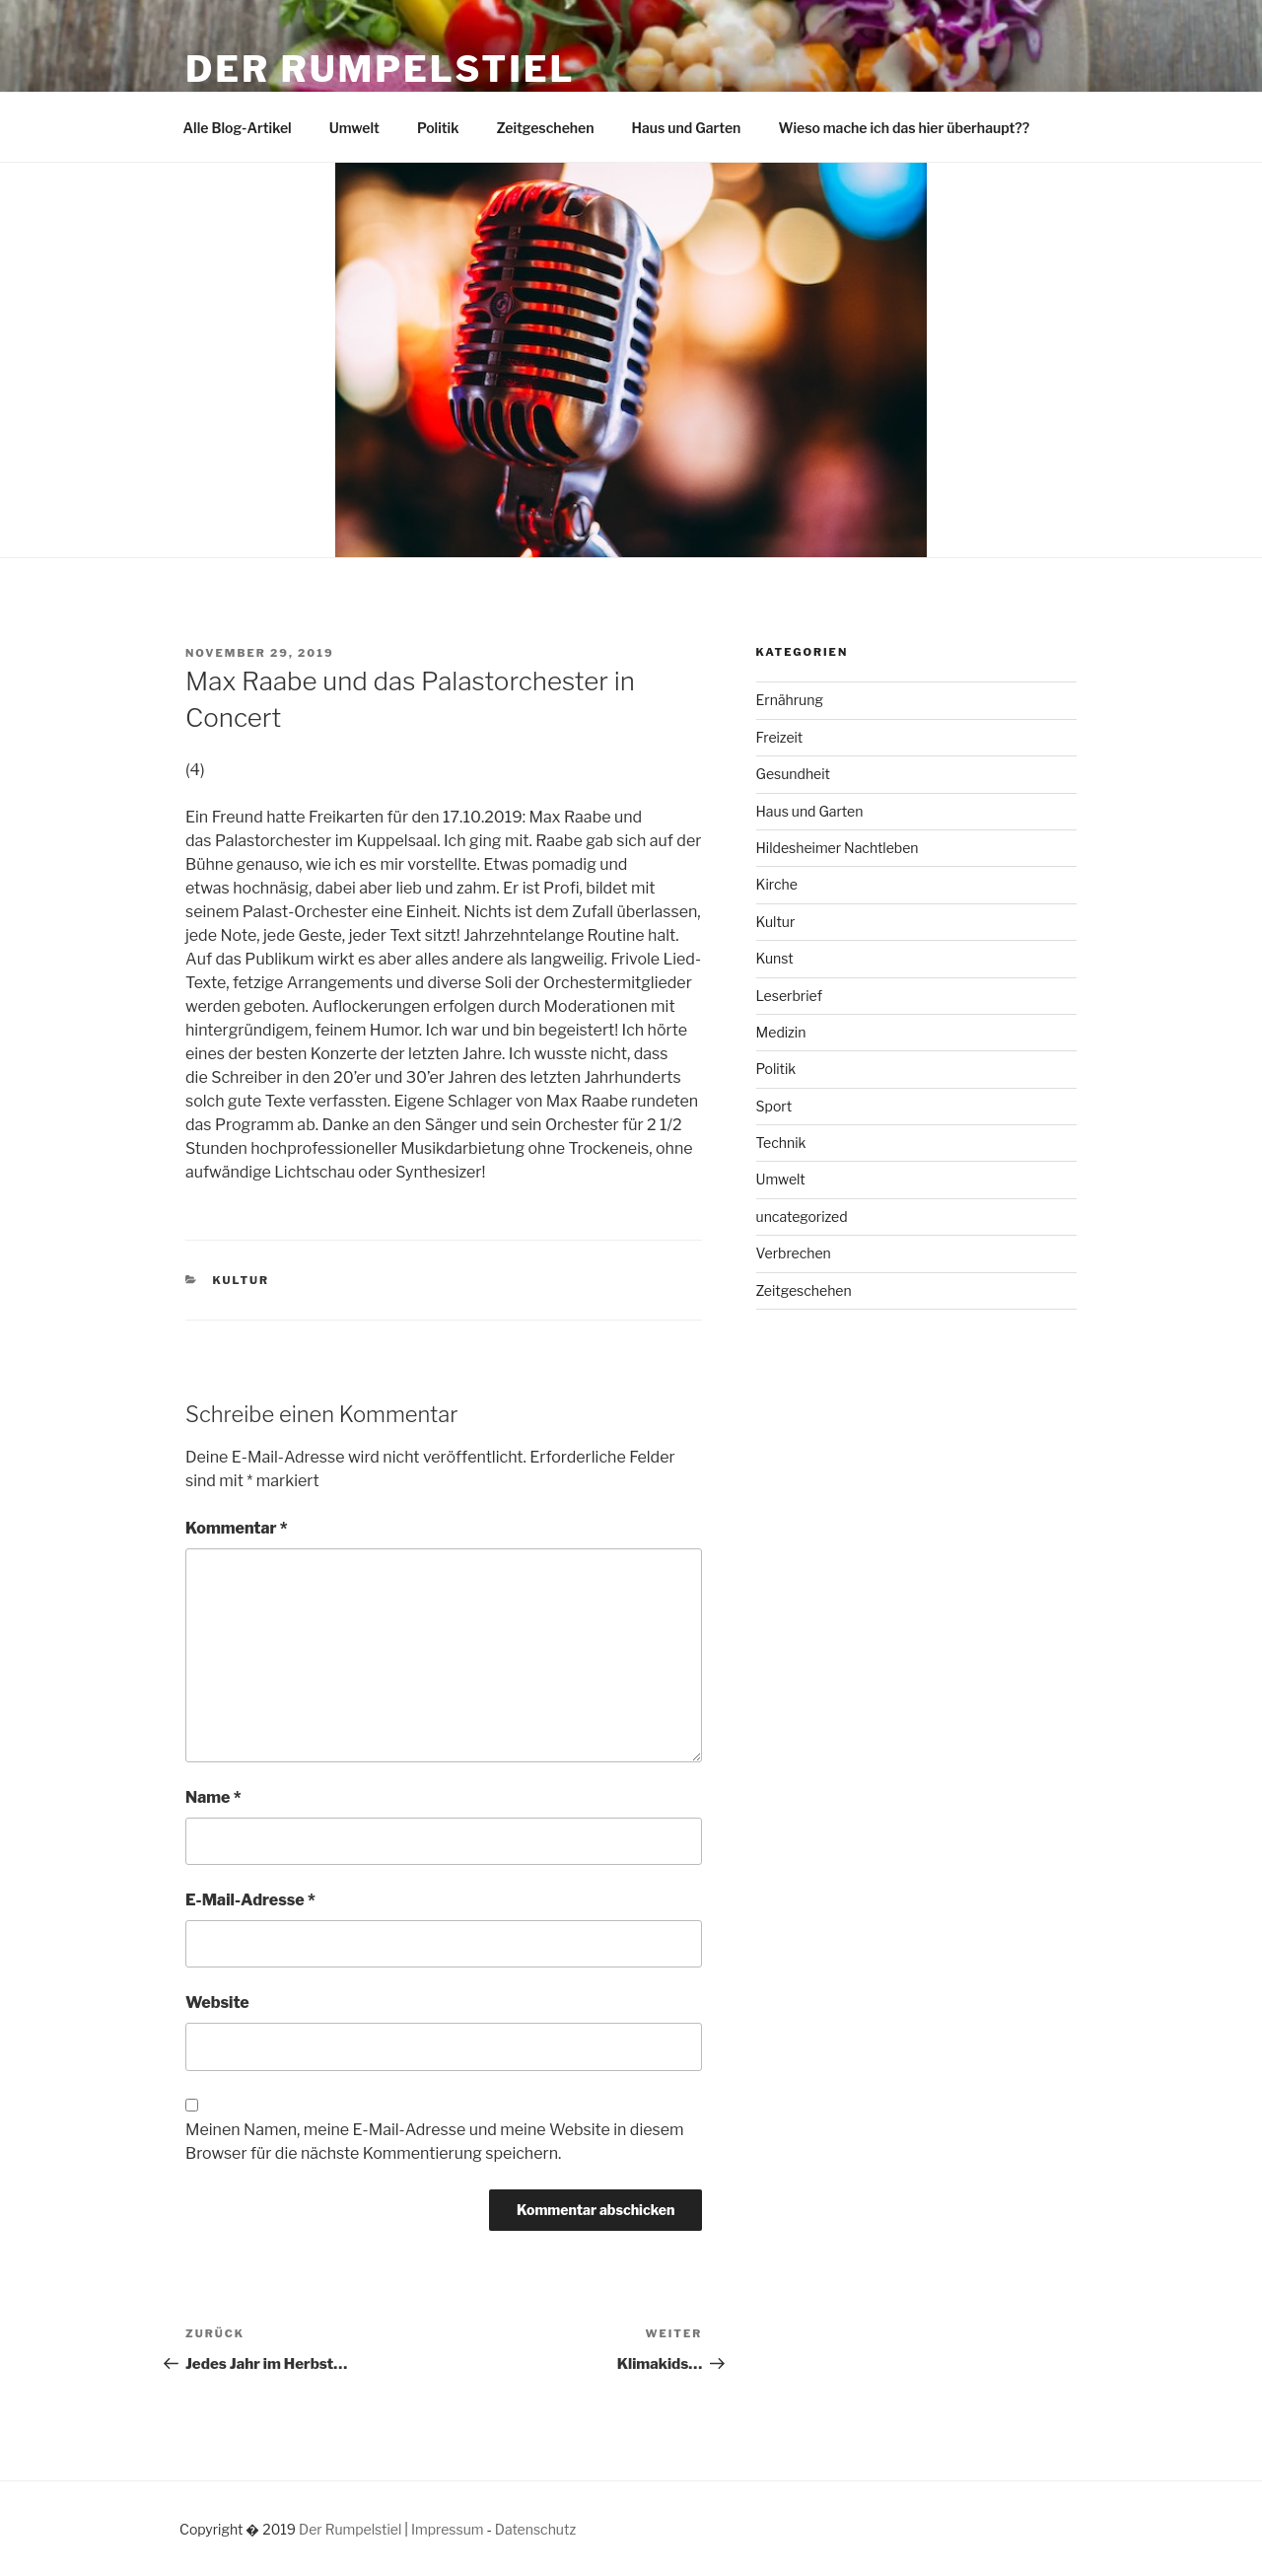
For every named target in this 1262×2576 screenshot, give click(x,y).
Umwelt (354, 127)
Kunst (775, 958)
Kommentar (236, 1528)
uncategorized (802, 1216)
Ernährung (789, 699)
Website (217, 2002)
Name (213, 1797)
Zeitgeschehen (545, 127)
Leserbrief (789, 995)
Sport (774, 1106)
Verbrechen (793, 1253)
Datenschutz (535, 2529)
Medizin (781, 1032)
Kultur (241, 1280)
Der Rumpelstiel (380, 69)
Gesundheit (793, 773)
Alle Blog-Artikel (237, 127)
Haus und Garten (686, 127)
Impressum (447, 2529)
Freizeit (780, 737)
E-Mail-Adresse (250, 1900)
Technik (781, 1142)
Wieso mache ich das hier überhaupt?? (903, 127)
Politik (438, 127)
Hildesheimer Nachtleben (837, 847)
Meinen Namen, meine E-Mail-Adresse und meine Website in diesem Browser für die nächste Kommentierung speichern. (434, 2141)
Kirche (777, 884)
